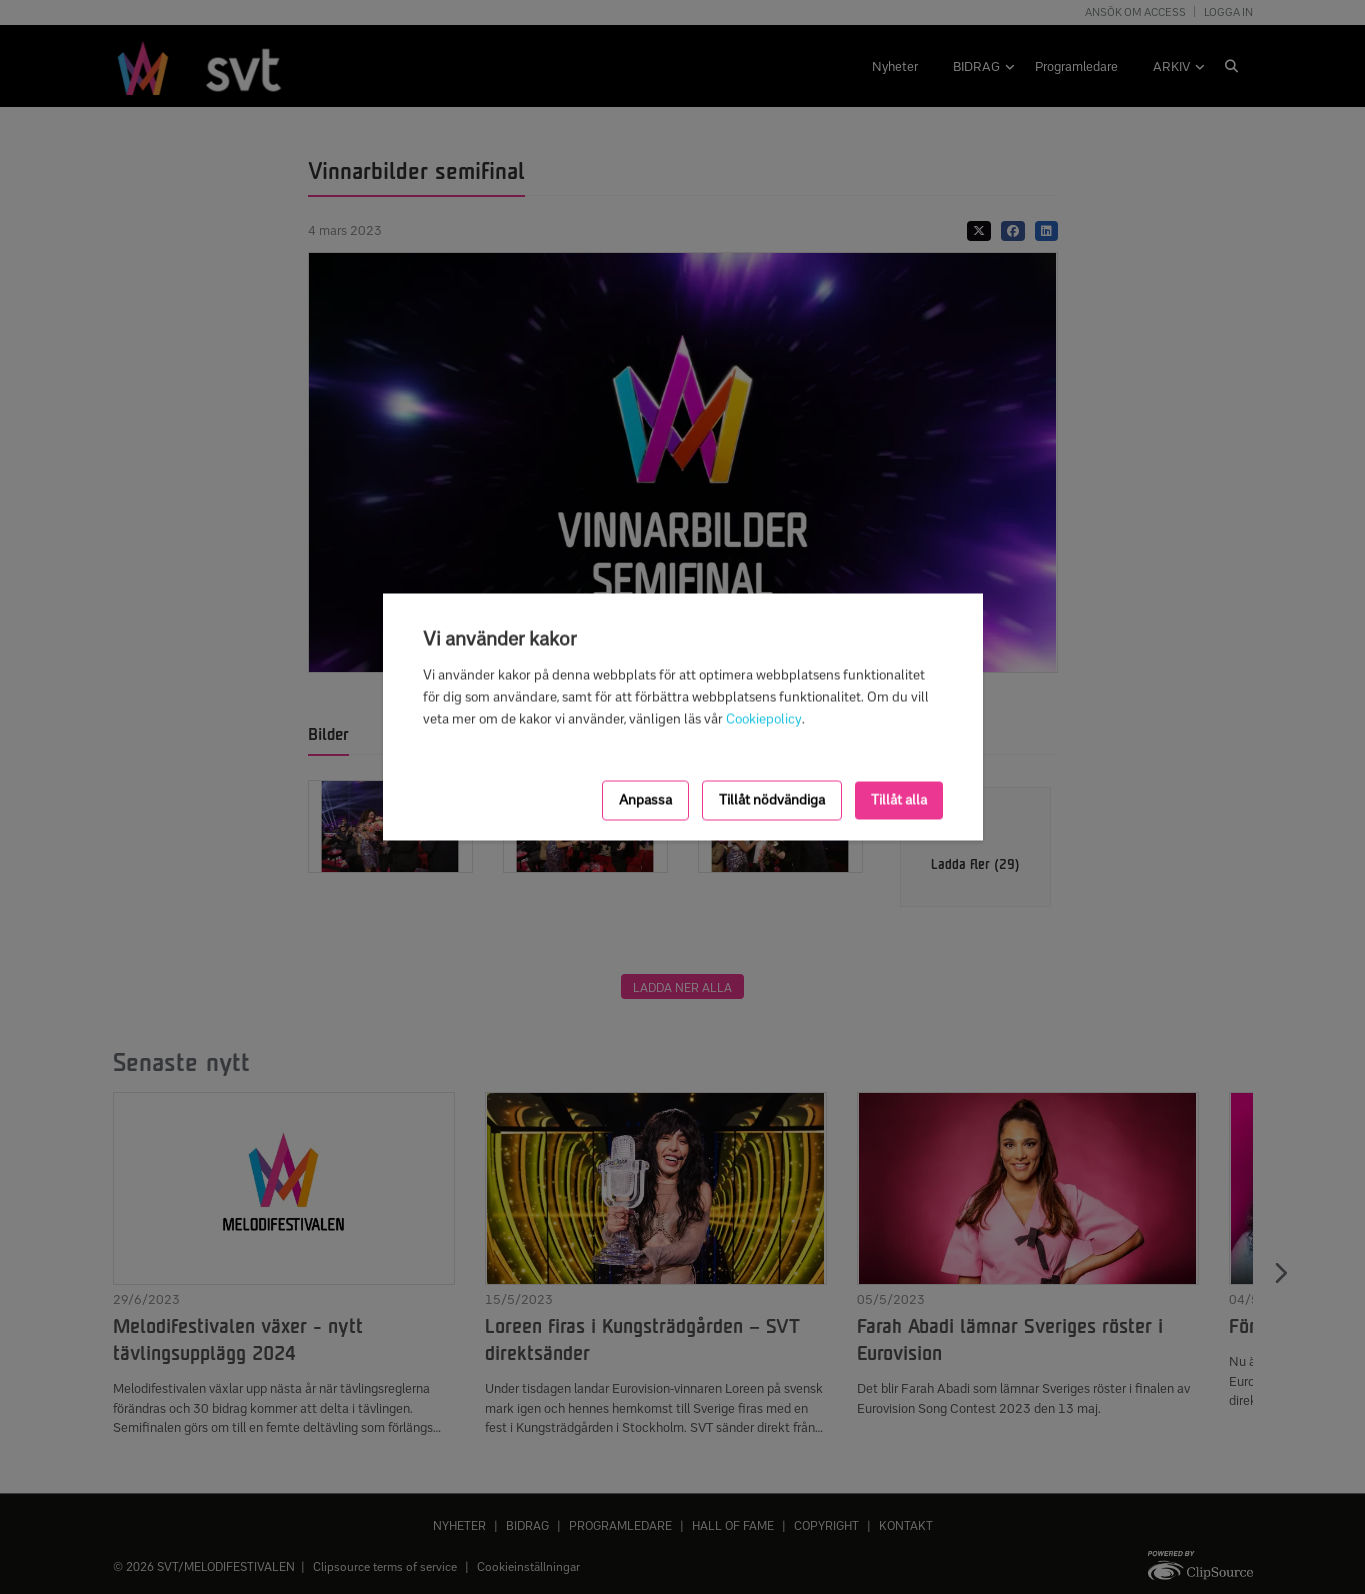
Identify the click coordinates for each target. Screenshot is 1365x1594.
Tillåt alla (899, 799)
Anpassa (645, 799)
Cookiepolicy (764, 719)
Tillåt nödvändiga (772, 799)
